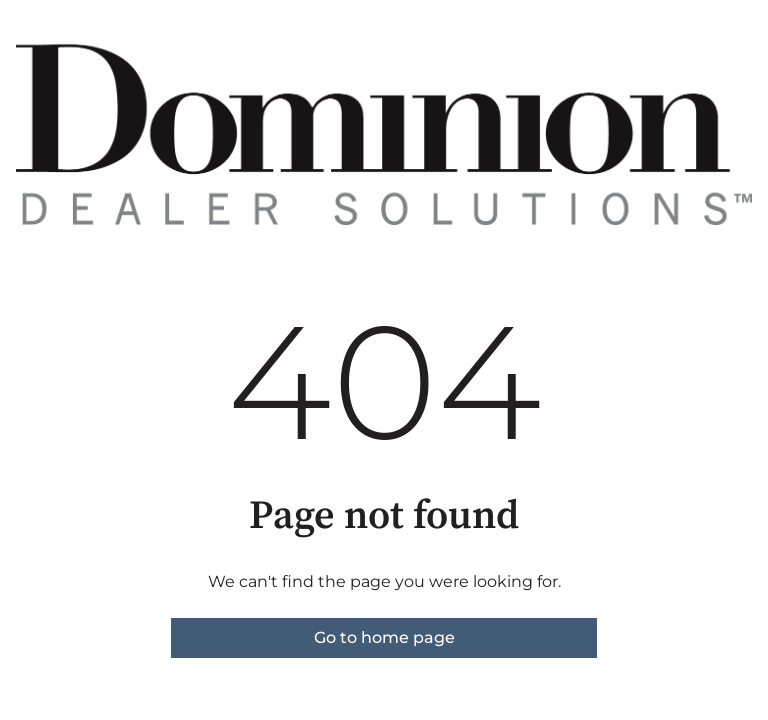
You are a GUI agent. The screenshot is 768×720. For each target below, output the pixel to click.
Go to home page (384, 637)
